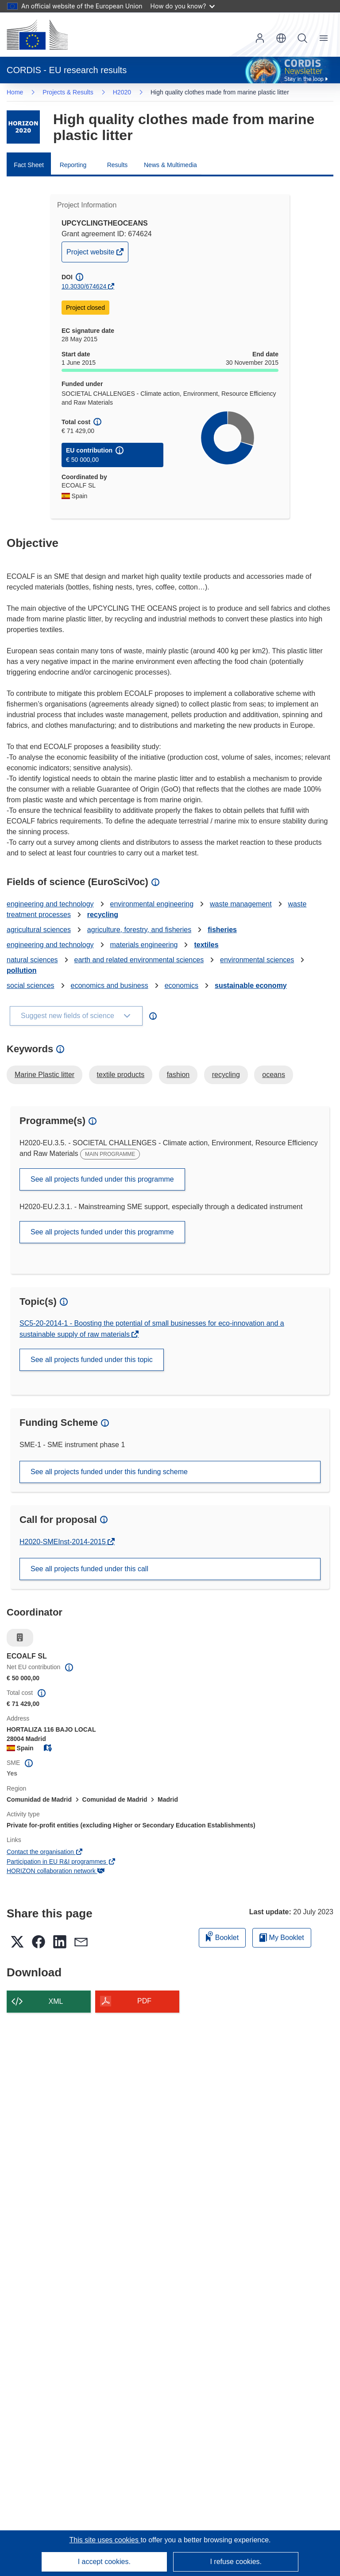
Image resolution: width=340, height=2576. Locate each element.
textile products (121, 1074)
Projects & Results (67, 92)
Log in (260, 38)
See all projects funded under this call (89, 1569)
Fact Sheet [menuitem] (29, 164)
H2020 (122, 92)
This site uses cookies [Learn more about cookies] (104, 2540)
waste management (241, 904)
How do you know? (183, 6)
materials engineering (144, 944)
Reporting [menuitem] (73, 164)
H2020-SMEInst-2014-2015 (63, 1542)
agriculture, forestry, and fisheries (139, 929)
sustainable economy (251, 985)
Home (15, 92)
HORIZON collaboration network (56, 1870)
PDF (144, 2001)
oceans (273, 1074)
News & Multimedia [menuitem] (170, 164)
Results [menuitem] (117, 164)
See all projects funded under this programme (102, 1179)
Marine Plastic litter (44, 1074)
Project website (91, 254)
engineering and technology (50, 904)
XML (56, 2001)
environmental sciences (257, 960)
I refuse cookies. (236, 2561)
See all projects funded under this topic (92, 1359)
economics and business (109, 985)
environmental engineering (152, 904)
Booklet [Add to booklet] (222, 1936)
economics (181, 985)
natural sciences (32, 960)
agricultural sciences (39, 929)
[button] (281, 38)
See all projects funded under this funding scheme (109, 1471)
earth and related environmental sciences (139, 960)
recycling (102, 914)
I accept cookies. (104, 2561)
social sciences (30, 985)
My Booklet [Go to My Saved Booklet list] (281, 1937)
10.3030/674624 (84, 286)
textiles (206, 944)
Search (302, 38)
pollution (22, 970)
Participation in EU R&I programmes (61, 1861)
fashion (178, 1074)
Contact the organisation (45, 1851)
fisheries (222, 929)
